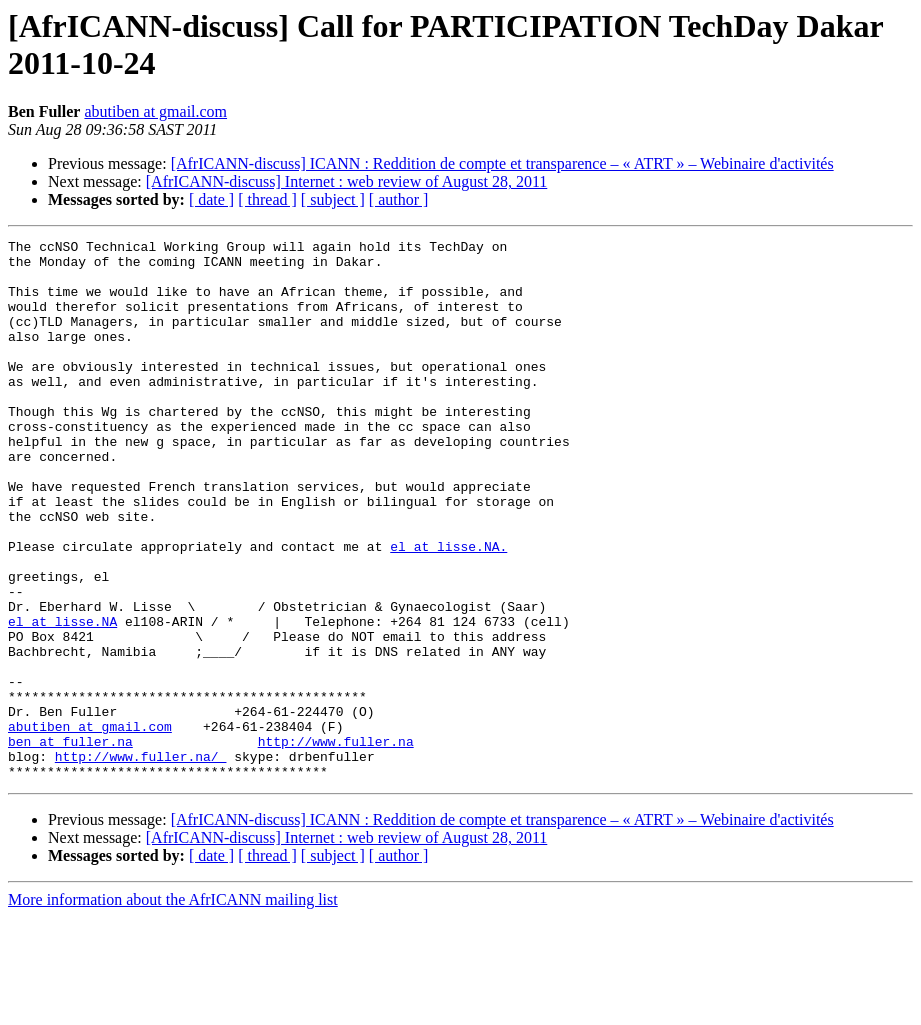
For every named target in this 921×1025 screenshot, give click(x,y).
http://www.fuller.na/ (141, 861)
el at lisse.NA (62, 699)
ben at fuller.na (70, 843)
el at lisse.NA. (448, 609)
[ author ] (399, 199)
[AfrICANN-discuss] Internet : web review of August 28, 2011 (347, 181)
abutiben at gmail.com (155, 111)
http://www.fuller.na (336, 843)
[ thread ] (267, 199)
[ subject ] (333, 199)
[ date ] (211, 199)
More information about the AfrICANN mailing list (173, 1007)
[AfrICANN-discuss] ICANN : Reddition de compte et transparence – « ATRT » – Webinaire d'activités (502, 163)
